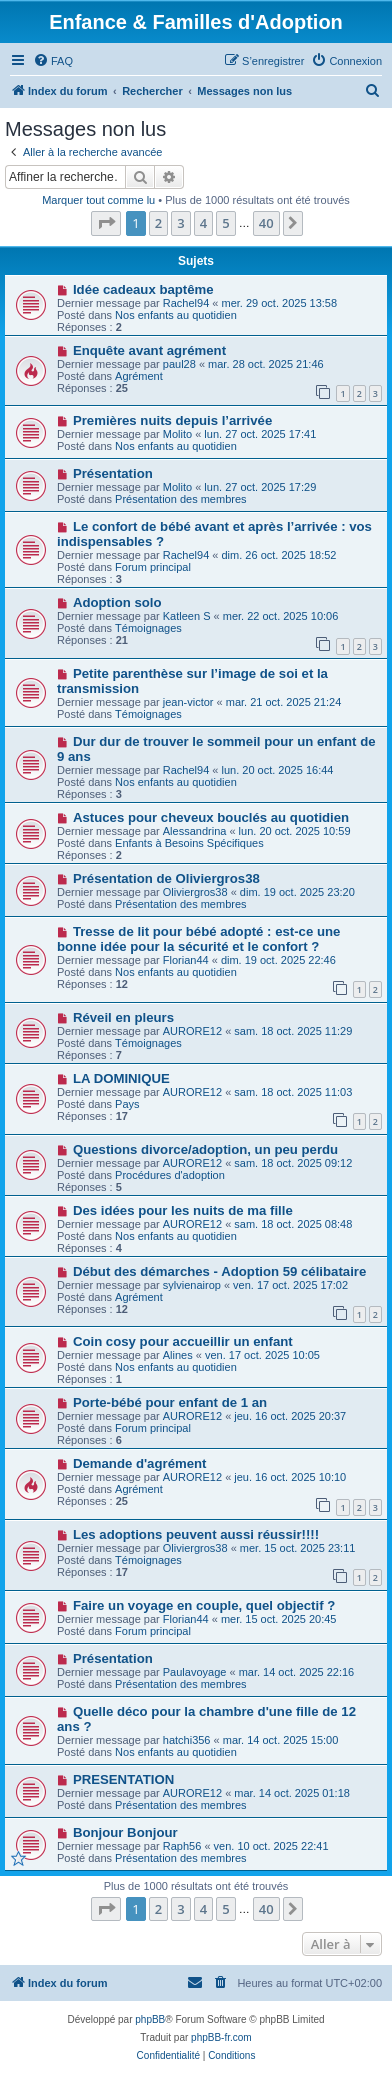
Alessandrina (195, 831)
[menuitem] (53, 61)
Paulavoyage (195, 1672)
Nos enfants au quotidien (176, 315)
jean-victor (188, 702)
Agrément (139, 376)
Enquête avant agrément (149, 350)
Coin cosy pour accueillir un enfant (183, 1341)
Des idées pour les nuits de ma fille (183, 1210)
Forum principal (153, 567)
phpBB (150, 2019)
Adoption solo (117, 602)
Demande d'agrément (140, 1463)
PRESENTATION (123, 1779)
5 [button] (225, 223)
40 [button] (266, 223)
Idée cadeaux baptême (143, 289)
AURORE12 (192, 1031)
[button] (106, 223)
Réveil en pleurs (123, 1017)
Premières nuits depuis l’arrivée (172, 420)
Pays (127, 1104)
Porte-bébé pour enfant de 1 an (170, 1402)
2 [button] (158, 223)
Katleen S (187, 616)
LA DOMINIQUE (121, 1078)
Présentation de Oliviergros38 (166, 878)
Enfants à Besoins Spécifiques (189, 843)
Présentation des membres (180, 499)
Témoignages (148, 628)
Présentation (113, 473)
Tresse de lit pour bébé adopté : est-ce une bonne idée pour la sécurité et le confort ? (198, 939)
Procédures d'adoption (170, 1175)
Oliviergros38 (195, 892)
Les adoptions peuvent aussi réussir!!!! (196, 1534)
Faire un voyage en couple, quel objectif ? (204, 1605)
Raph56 (182, 1846)
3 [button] (180, 223)
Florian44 (186, 960)
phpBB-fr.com (221, 2037)
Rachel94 (186, 303)
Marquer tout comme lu (98, 200)
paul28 (179, 364)
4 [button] (203, 223)
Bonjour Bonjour (125, 1832)
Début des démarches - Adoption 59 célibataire (219, 1271)
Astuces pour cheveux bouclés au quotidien (211, 817)
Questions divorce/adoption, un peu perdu (205, 1149)
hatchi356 (187, 1740)
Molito (177, 434)
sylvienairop (192, 1285)
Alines (178, 1355)
